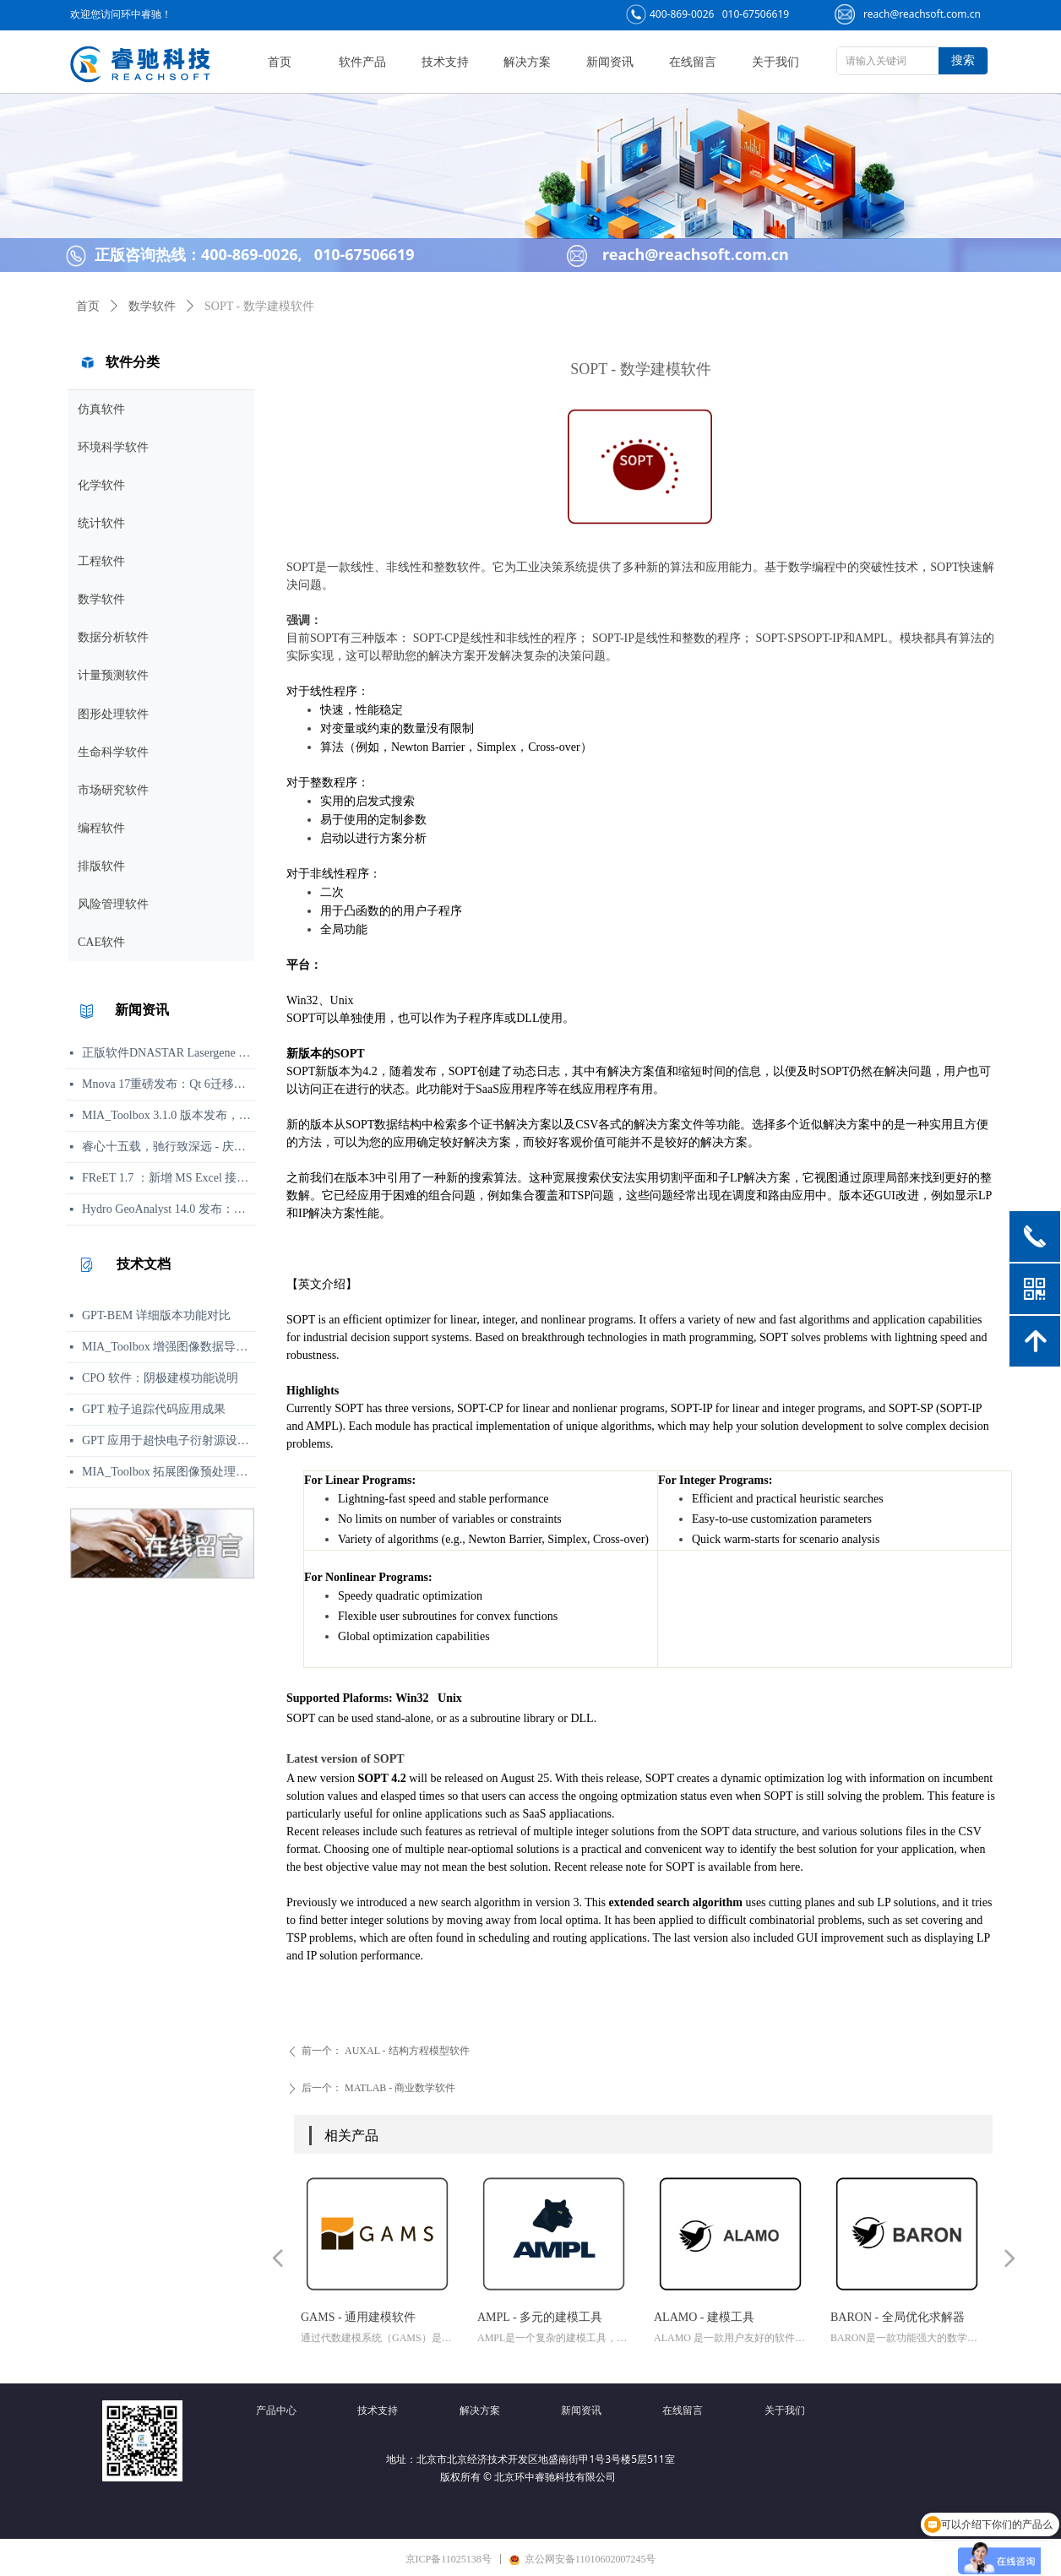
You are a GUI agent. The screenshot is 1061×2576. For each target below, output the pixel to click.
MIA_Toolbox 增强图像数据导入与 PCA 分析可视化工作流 (169, 1346)
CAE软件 (101, 942)
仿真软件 (101, 409)
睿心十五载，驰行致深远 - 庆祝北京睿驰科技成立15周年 (169, 1146)
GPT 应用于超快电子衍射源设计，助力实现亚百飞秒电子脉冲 (169, 1440)
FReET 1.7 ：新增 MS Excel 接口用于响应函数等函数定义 (169, 1177)
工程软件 (101, 561)
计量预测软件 (113, 675)
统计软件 (101, 523)
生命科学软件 (113, 752)
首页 (88, 306)
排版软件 (101, 866)
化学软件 (101, 485)
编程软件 (101, 828)
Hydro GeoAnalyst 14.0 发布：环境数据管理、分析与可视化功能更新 (169, 1209)
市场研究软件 (113, 790)
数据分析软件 (113, 637)
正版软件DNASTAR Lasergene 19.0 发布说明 (169, 1052)
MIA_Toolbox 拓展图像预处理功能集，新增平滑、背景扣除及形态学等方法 (169, 1471)
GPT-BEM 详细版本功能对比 (156, 1315)
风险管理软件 (113, 904)
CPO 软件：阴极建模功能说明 (160, 1378)
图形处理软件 (113, 714)
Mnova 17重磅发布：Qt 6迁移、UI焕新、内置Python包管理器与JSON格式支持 (169, 1084)
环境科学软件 (113, 447)
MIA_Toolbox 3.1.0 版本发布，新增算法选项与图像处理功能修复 (169, 1115)
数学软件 (101, 599)
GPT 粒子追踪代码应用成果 (154, 1409)
